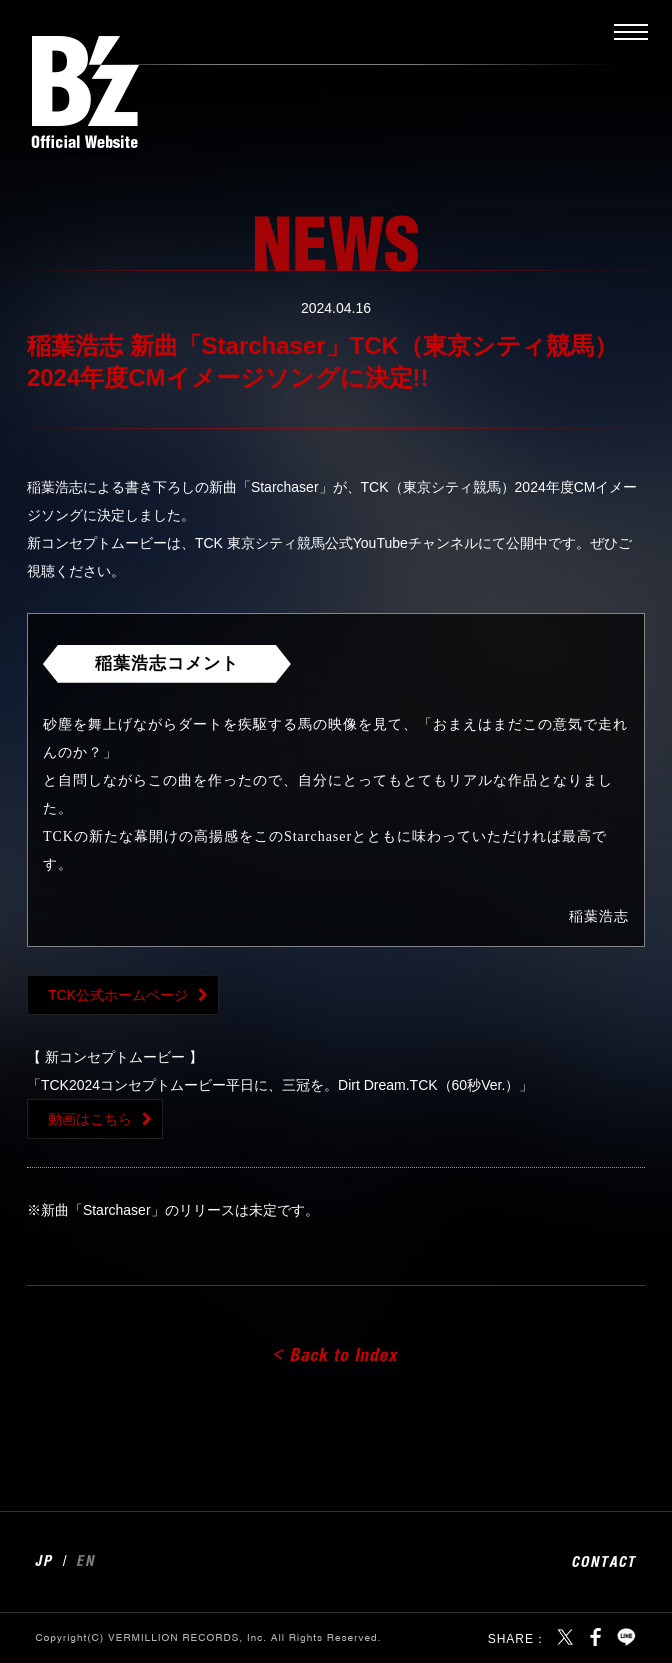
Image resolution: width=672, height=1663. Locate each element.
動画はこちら (90, 1119)
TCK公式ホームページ (118, 995)
